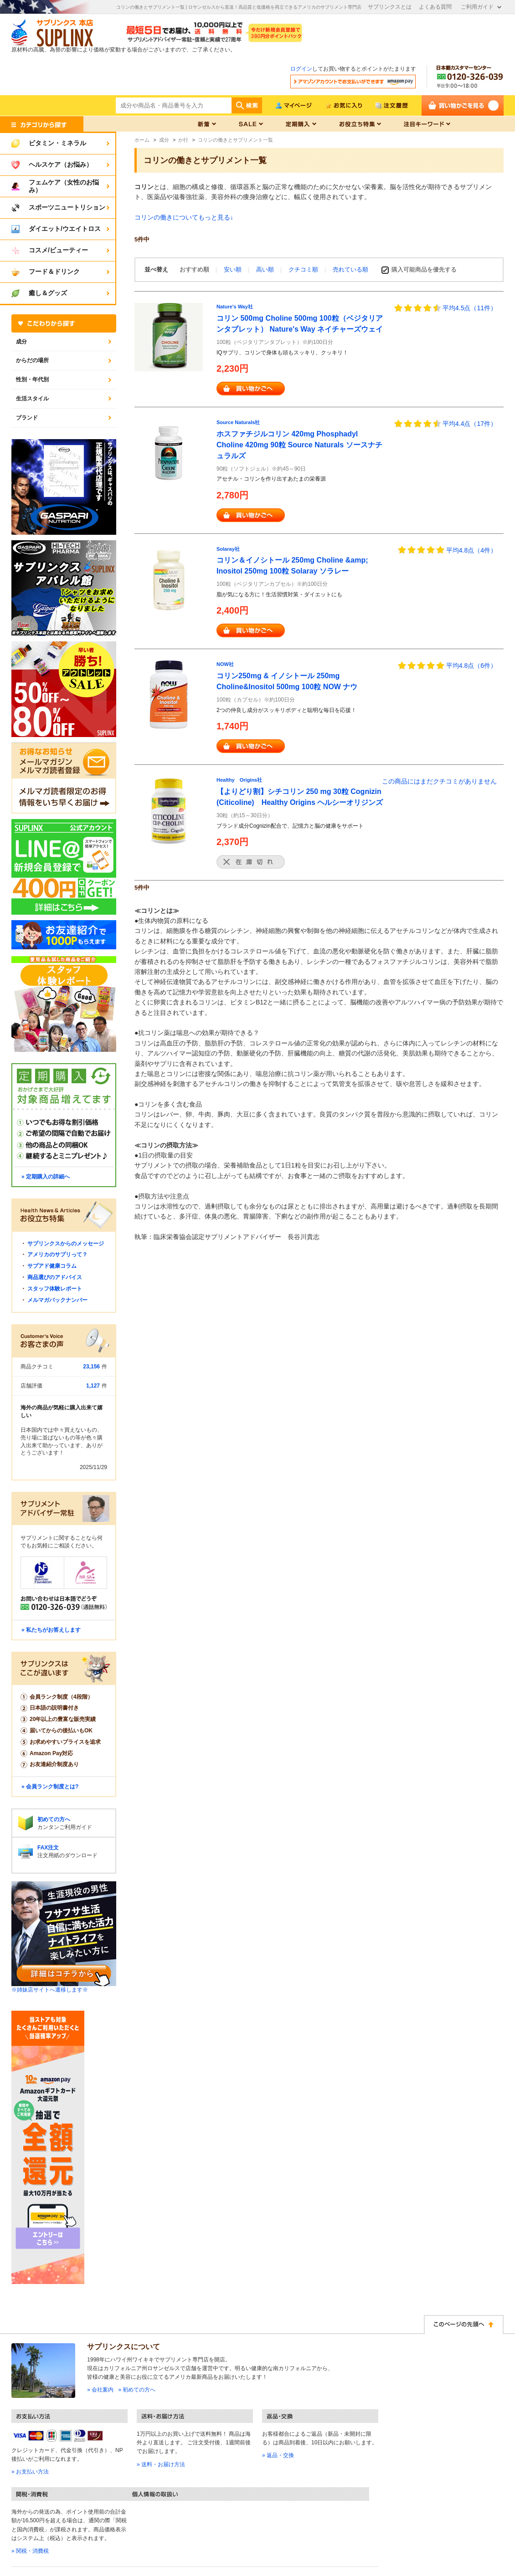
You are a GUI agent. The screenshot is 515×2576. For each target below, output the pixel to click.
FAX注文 (48, 1847)
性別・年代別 (32, 379)
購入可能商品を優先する (424, 269)
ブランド (27, 418)
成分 (21, 341)
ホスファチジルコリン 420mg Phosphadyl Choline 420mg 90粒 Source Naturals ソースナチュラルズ (299, 445)
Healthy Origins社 (239, 780)
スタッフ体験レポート (54, 1288)
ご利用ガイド (477, 7)
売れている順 (350, 269)
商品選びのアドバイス (54, 1277)
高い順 (266, 269)
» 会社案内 (100, 2390)
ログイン (301, 69)
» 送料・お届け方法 (161, 2464)
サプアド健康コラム (52, 1266)
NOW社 (225, 664)
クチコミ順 (304, 269)
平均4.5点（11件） (470, 308)
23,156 (91, 1366)
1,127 (93, 1386)
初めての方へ (53, 1819)
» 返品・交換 (278, 2455)
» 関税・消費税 (30, 2551)
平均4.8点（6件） (471, 665)
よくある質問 (435, 7)
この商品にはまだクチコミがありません (439, 781)
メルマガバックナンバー (57, 1300)
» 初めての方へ (136, 2390)
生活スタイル (32, 398)
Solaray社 (228, 549)
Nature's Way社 (234, 306)
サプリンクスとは (390, 7)
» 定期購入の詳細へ (45, 1176)
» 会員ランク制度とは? (49, 1786)
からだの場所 (32, 360)
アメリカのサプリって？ (57, 1254)
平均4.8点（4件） (471, 550)
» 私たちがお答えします (51, 1630)
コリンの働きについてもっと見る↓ (183, 217)
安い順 (233, 269)
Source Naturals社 (238, 422)
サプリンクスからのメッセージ (65, 1243)
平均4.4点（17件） (470, 423)
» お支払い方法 (30, 2471)
